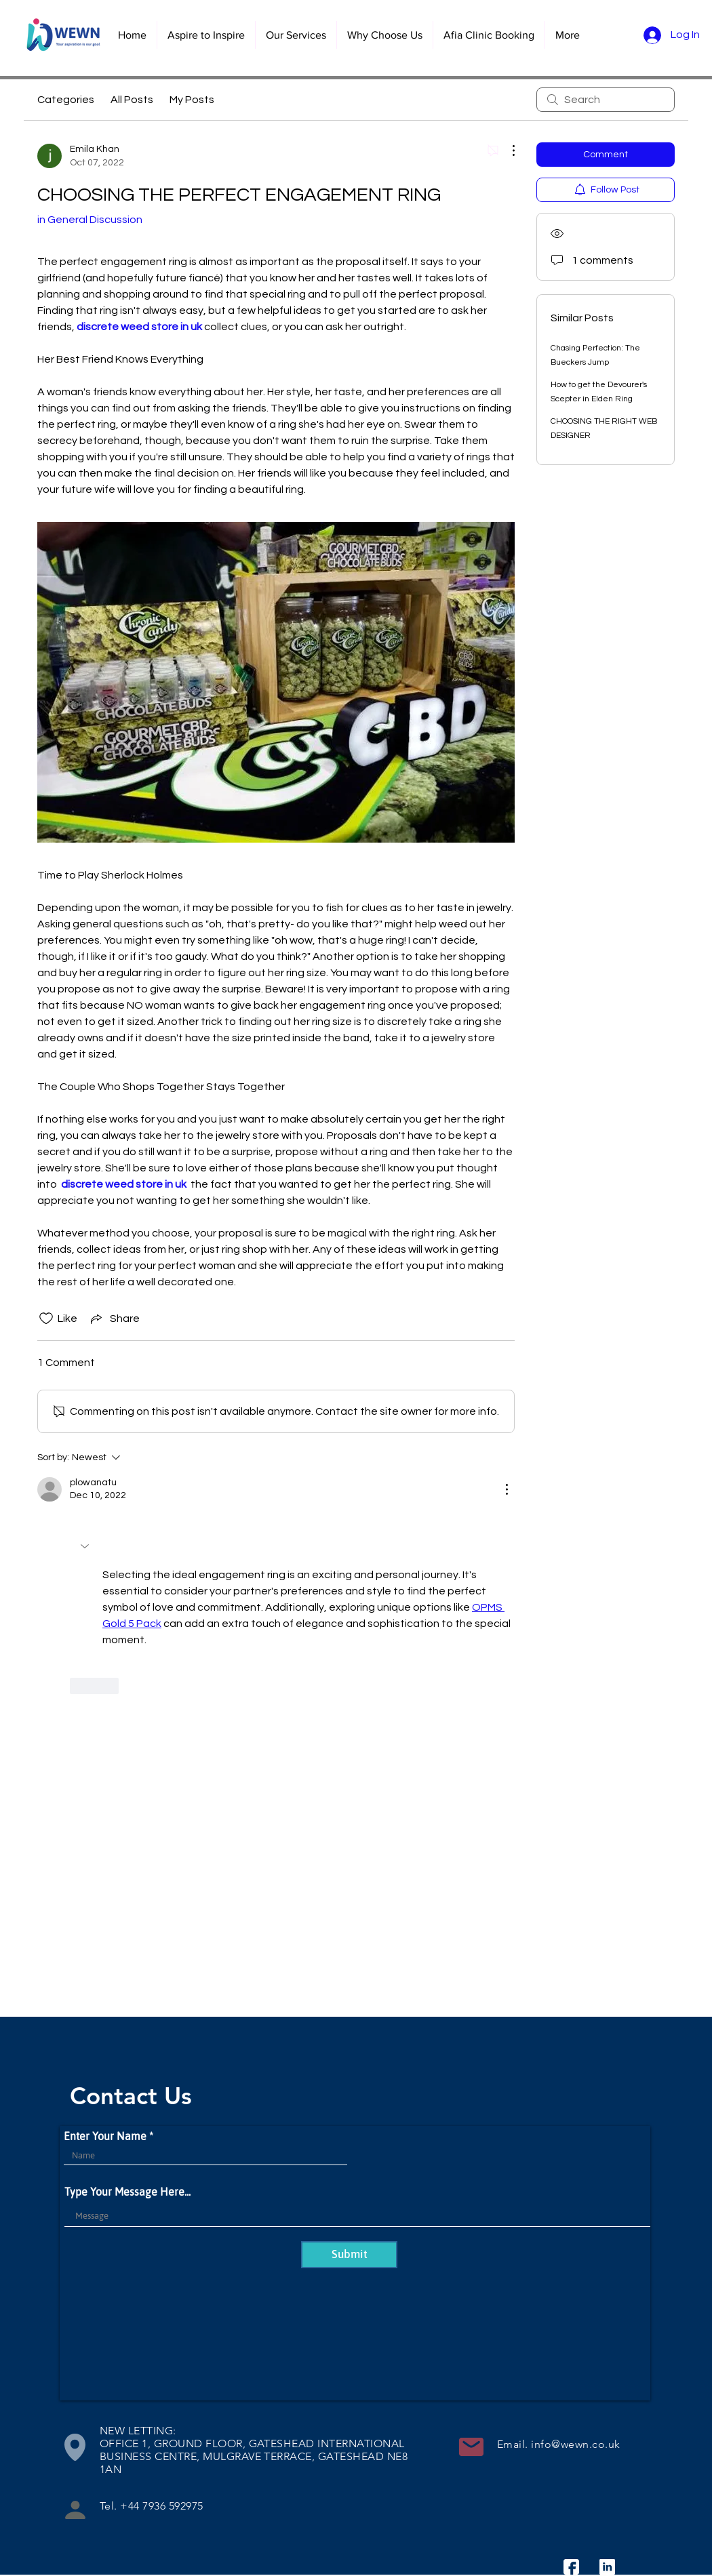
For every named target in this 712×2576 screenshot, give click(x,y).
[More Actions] (506, 150)
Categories (65, 99)
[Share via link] (114, 1318)
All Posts (132, 99)
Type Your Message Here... (127, 2191)
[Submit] (349, 2254)
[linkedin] (607, 2567)
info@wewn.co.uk (575, 2444)
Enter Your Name (105, 2136)
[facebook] (571, 2567)
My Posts (192, 99)
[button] (295, 35)
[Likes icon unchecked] (46, 1318)
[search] (605, 99)
